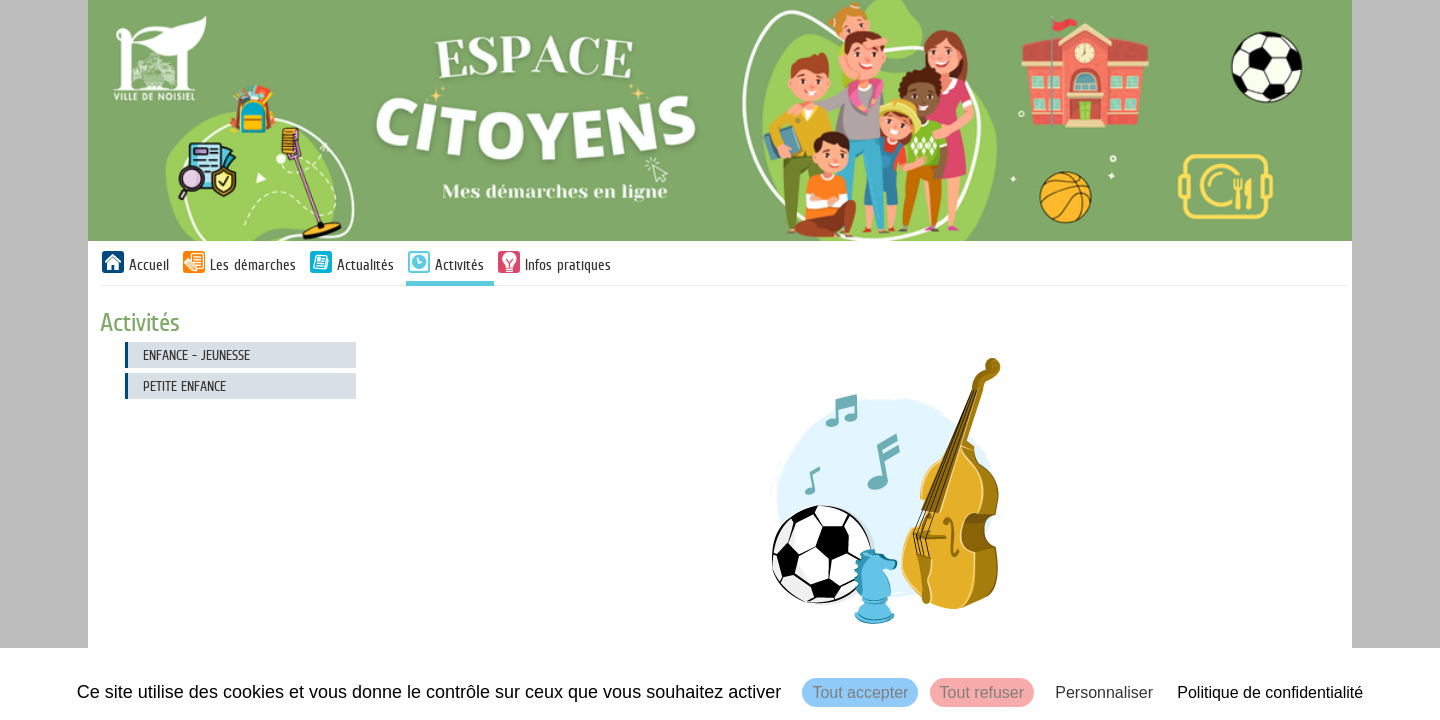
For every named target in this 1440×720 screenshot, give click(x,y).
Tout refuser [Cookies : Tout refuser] (982, 692)
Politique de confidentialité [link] (1270, 692)
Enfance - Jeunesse (196, 355)
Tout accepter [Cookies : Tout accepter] (860, 692)
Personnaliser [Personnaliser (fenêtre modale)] (1104, 692)
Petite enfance (184, 386)
